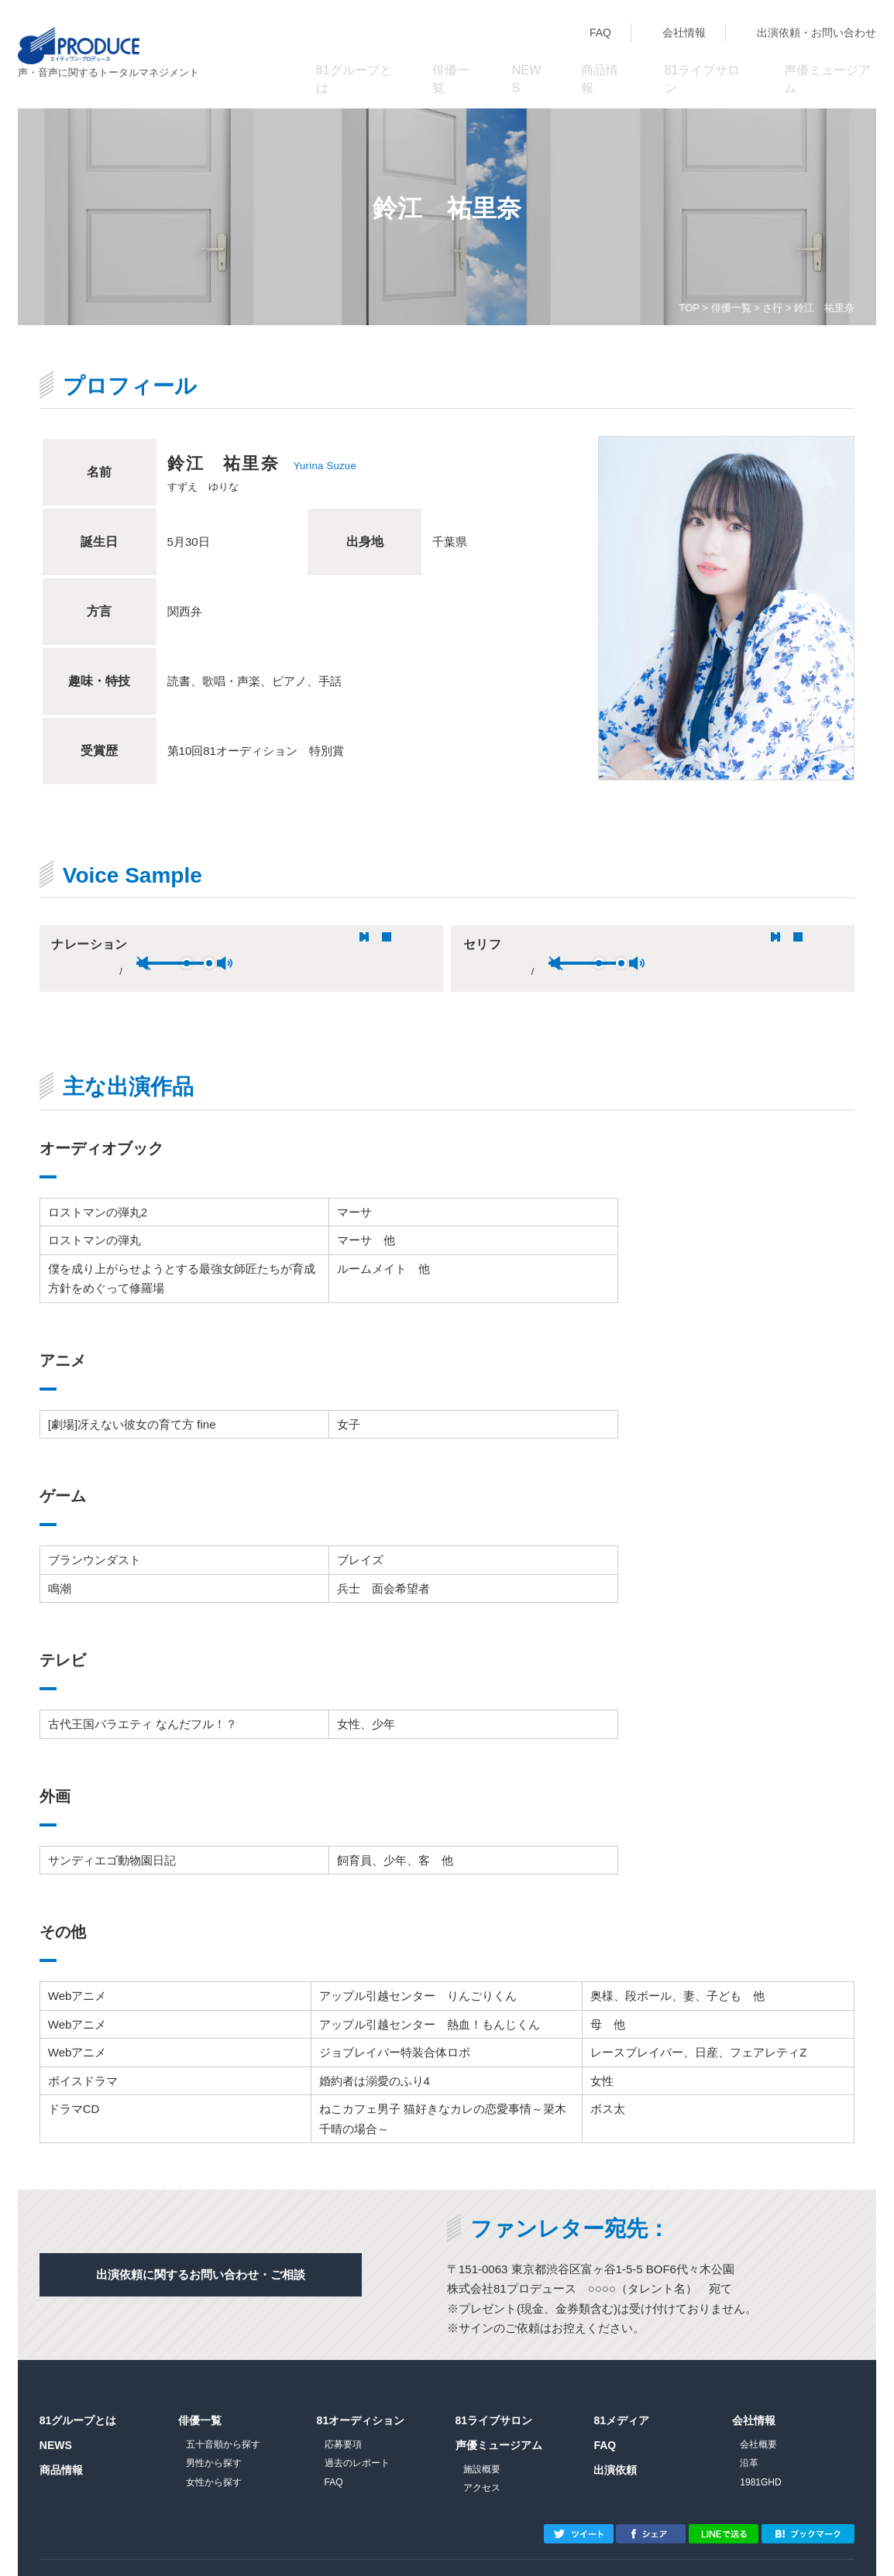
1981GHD (760, 2456)
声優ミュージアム (826, 62)
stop (176, 937)
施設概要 (481, 2442)
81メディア (621, 2394)
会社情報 (684, 32)
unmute (276, 937)
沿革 (749, 2436)
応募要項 (343, 2418)
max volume (356, 937)
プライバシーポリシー (86, 2554)
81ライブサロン (702, 62)
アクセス (481, 2461)
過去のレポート (357, 2436)
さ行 (772, 308)
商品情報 (602, 62)
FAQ (600, 32)
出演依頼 (615, 2443)
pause (154, 937)
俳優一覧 (453, 62)
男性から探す (214, 2436)
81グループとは (353, 62)
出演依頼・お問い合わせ (816, 32)
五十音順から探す (223, 2418)
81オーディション (361, 2394)
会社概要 (758, 2418)
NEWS (527, 62)
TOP (689, 308)
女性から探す (214, 2456)
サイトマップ (186, 2554)
